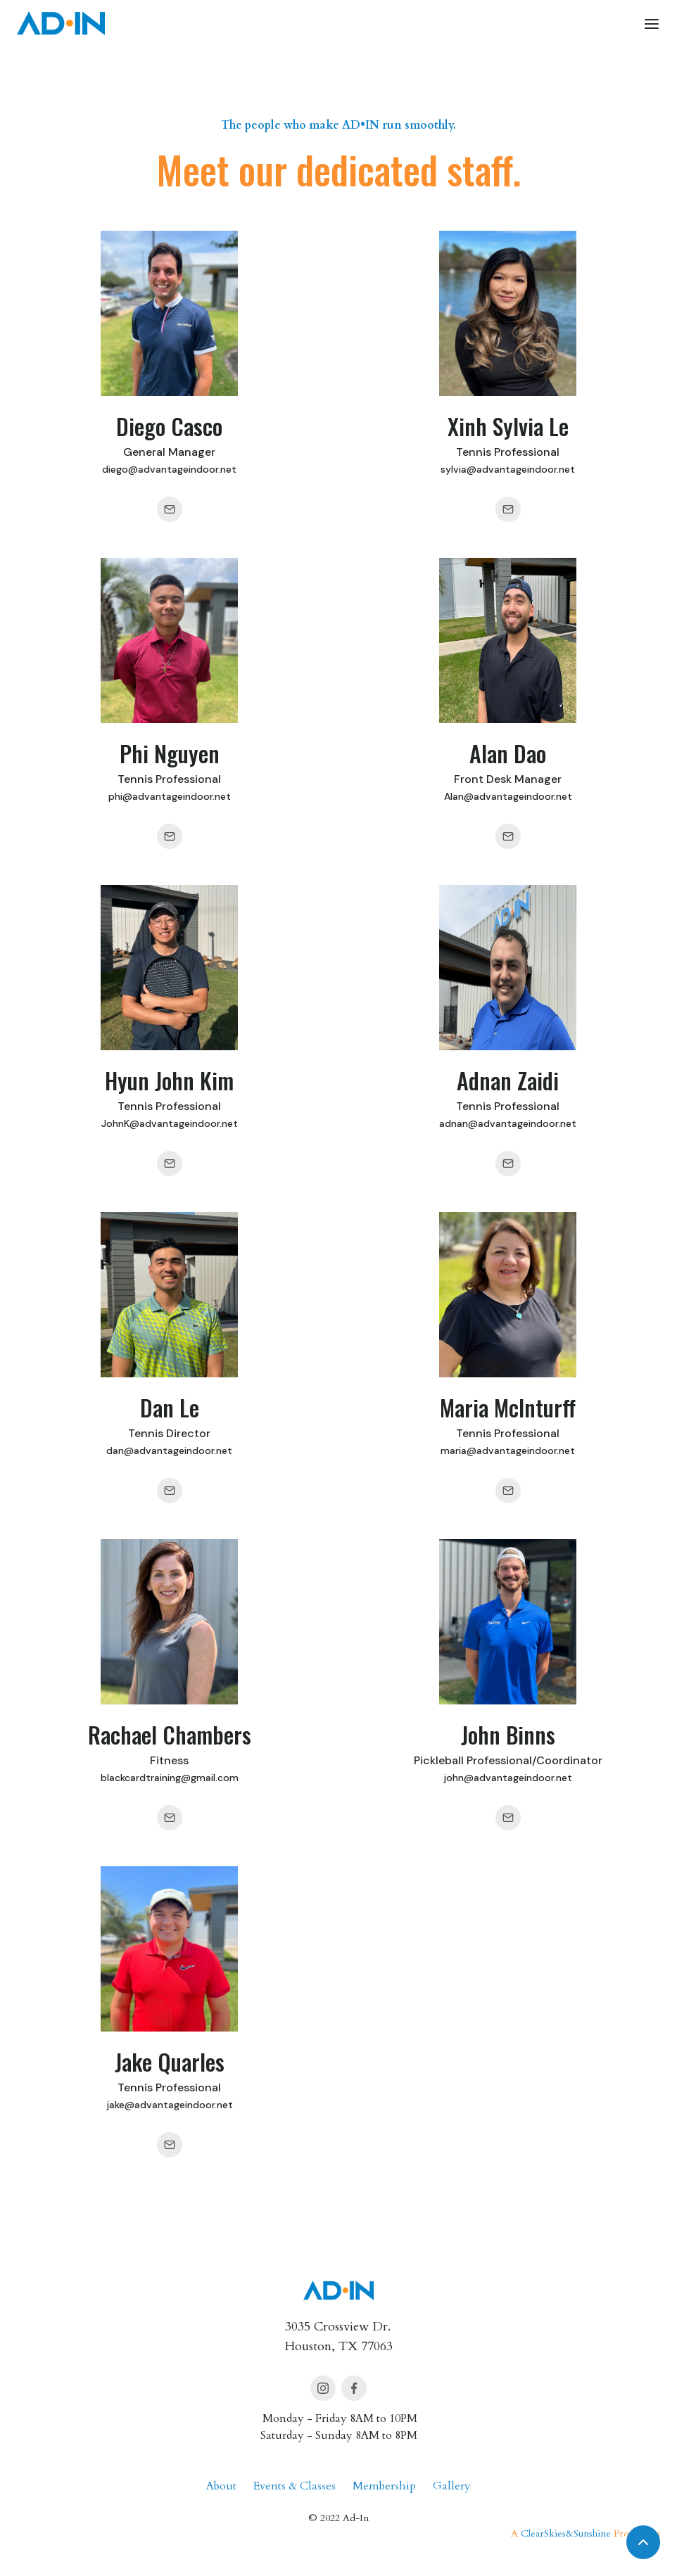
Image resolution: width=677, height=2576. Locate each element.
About (221, 2486)
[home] (61, 23)
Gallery (452, 2486)
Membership (384, 2486)
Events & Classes (294, 2486)
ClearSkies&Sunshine (566, 2533)
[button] (651, 23)
